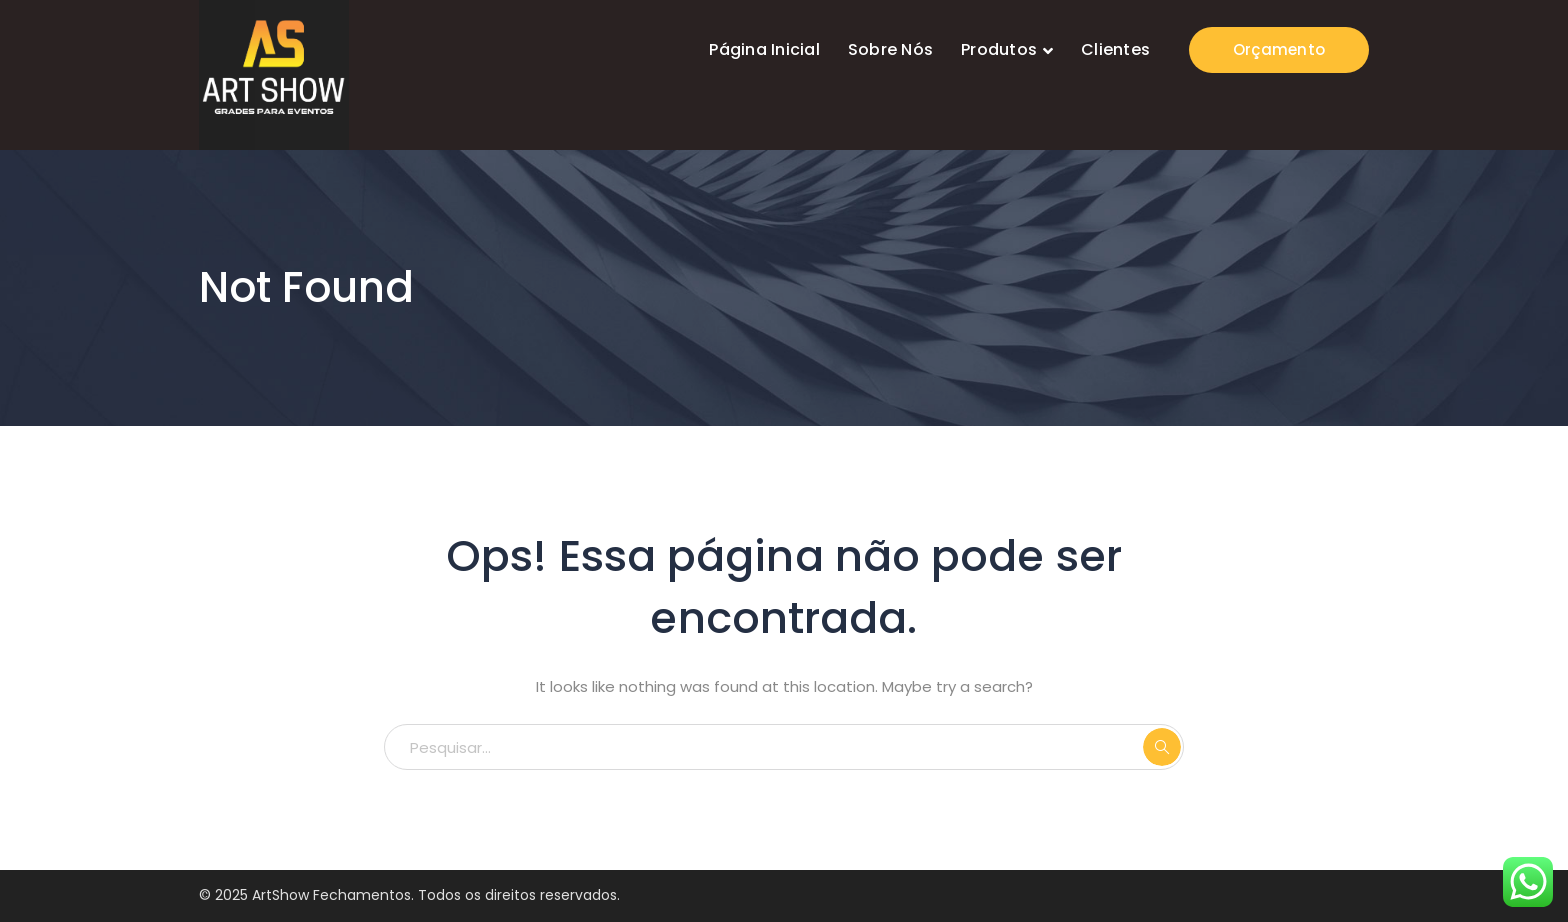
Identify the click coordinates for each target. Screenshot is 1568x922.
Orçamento (1279, 49)
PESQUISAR (1162, 747)
